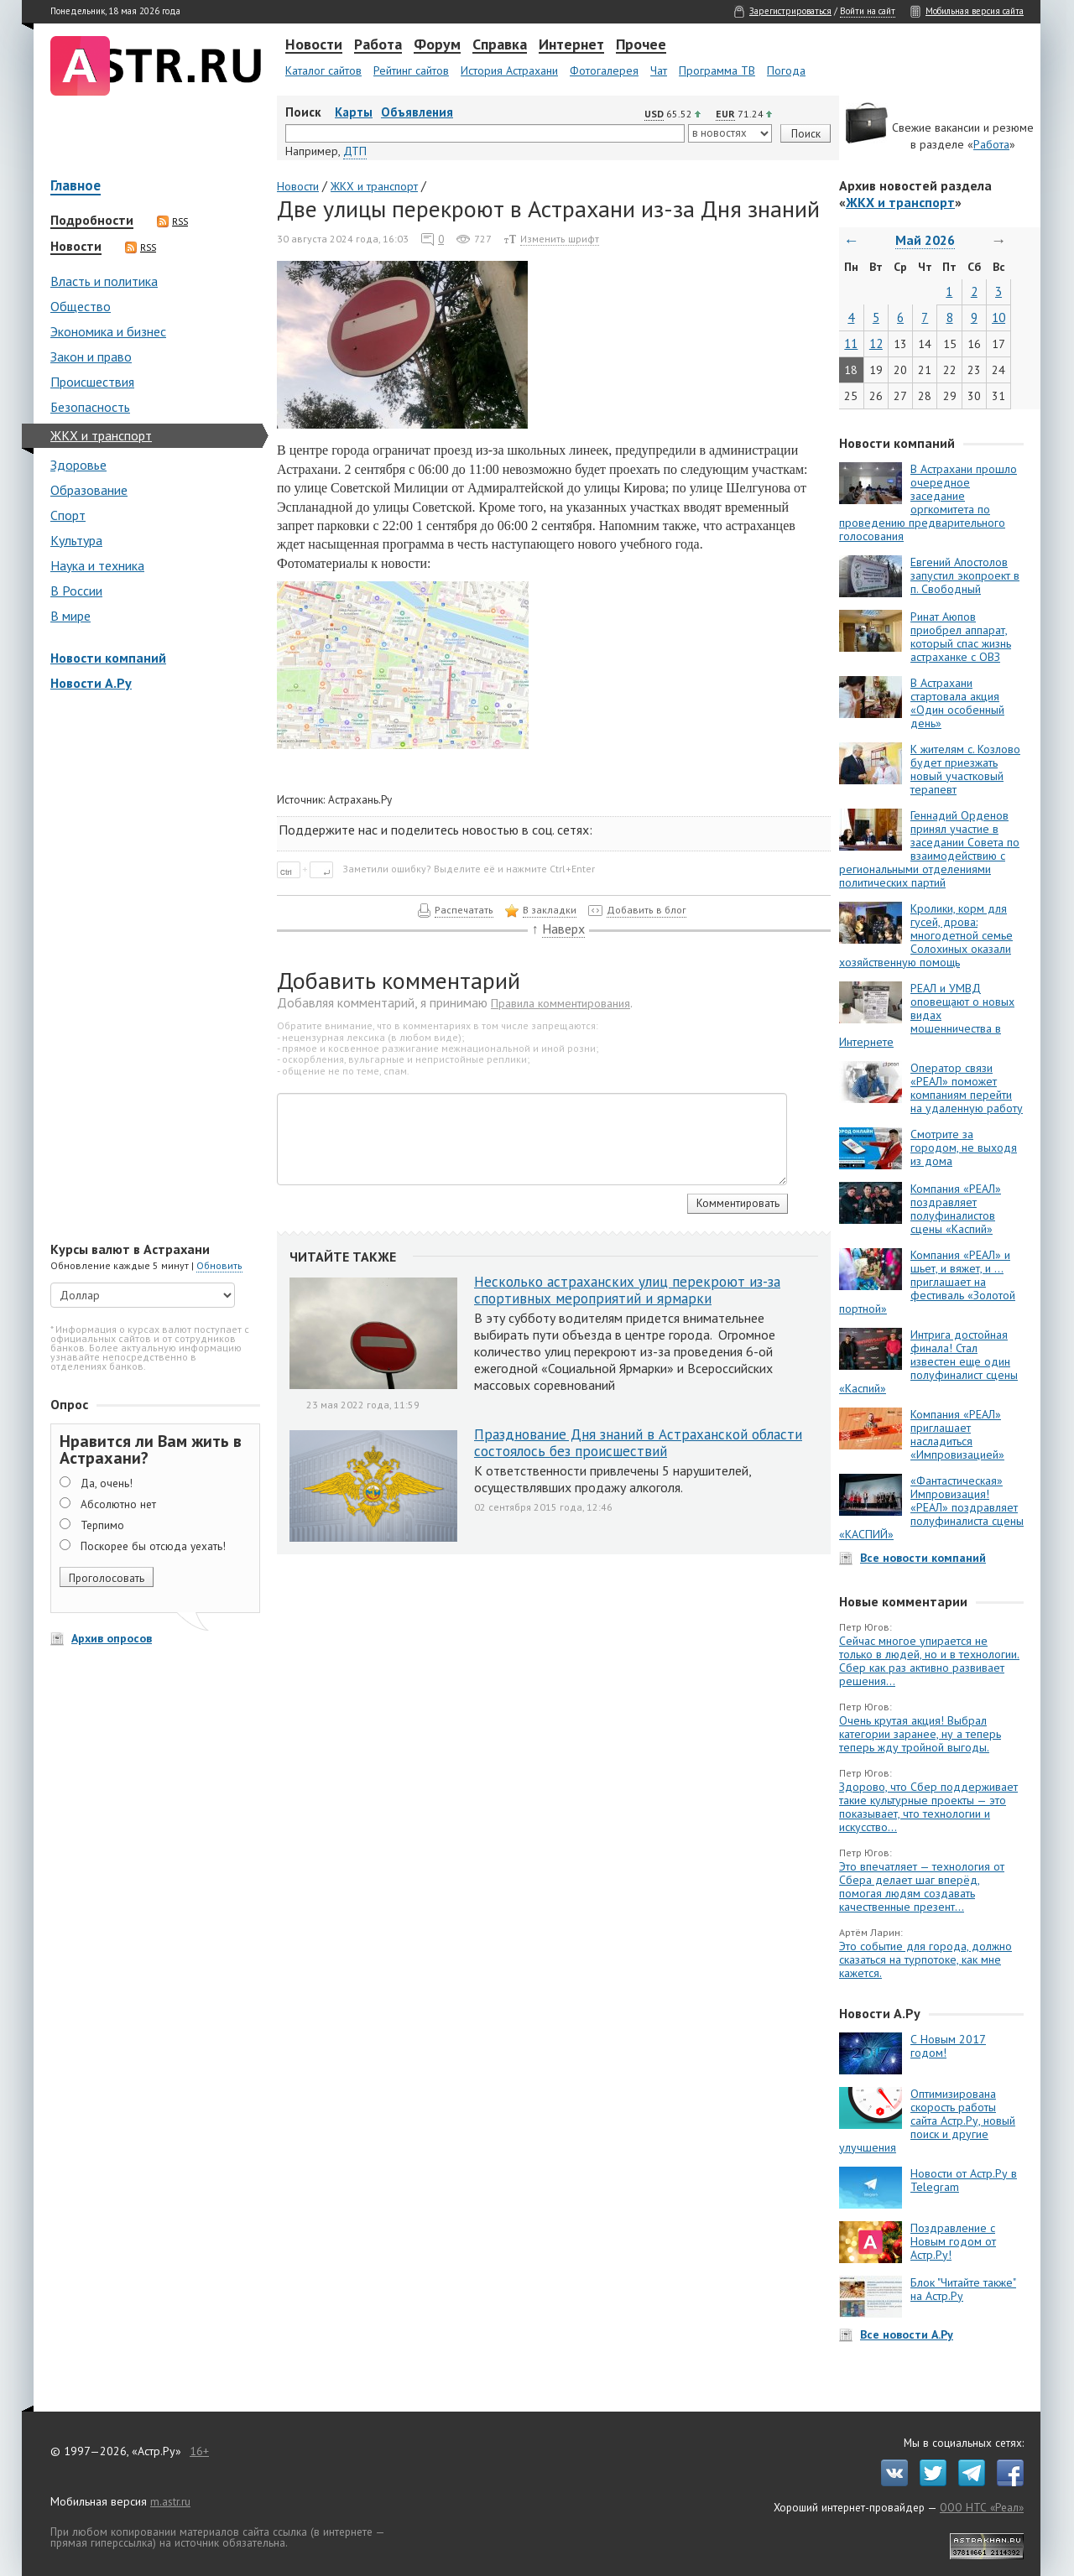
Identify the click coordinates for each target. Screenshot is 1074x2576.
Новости (313, 45)
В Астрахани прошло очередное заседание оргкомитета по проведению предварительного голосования (928, 502)
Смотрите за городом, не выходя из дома (963, 1147)
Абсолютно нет (118, 1504)
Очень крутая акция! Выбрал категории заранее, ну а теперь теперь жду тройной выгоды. (920, 1734)
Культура (76, 540)
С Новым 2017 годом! (948, 2046)
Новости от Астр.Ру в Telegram (963, 2180)
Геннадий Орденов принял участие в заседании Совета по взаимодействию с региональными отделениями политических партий (929, 849)
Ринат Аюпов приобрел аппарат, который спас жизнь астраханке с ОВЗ (960, 636)
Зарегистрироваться (790, 11)
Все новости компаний (923, 1557)
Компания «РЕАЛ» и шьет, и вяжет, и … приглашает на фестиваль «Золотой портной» (927, 1281)
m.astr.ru (170, 2501)
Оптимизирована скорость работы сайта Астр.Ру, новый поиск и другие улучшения (927, 2120)
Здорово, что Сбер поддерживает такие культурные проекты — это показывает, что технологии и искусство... (928, 1806)
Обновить (219, 1265)
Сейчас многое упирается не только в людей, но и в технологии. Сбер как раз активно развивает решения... (929, 1661)
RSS (172, 221)
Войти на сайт (867, 11)
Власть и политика (104, 281)
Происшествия (92, 381)
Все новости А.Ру (906, 2334)
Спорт (68, 515)
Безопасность (90, 406)
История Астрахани (509, 70)
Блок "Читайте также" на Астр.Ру (963, 2289)
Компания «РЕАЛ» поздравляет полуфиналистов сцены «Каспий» (955, 1208)
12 (876, 343)
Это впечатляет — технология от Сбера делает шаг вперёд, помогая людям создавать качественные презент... (921, 1886)
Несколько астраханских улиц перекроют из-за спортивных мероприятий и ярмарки (627, 1290)
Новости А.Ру (91, 682)
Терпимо (102, 1525)
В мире (70, 615)
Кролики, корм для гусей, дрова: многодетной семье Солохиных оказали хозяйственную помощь (926, 935)
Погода (786, 70)
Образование (89, 489)
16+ (199, 2451)
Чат (658, 70)
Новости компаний (108, 657)
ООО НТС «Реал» (982, 2507)
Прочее (641, 45)
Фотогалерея (604, 70)
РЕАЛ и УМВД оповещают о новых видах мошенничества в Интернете (926, 1015)
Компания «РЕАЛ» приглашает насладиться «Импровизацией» (957, 1434)
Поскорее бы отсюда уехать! (153, 1545)
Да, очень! (107, 1483)
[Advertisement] (151, 968)
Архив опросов (111, 1638)
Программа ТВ (717, 70)
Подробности (91, 220)
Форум (437, 45)
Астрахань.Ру (360, 799)
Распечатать (464, 909)
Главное (75, 187)
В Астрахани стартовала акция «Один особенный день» (957, 703)
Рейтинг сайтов (411, 70)
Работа (378, 45)
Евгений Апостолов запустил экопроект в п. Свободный (964, 575)
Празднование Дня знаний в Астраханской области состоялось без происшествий (638, 1442)
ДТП (355, 151)
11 (851, 343)
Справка (499, 45)
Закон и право (91, 356)
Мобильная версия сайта (974, 11)
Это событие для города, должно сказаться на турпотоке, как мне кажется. (925, 1959)
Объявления (417, 112)
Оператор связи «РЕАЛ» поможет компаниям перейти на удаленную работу (966, 1088)
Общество (80, 306)
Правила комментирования (560, 1003)
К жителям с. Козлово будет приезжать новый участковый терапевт (965, 769)
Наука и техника (97, 565)
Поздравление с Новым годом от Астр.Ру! (953, 2241)
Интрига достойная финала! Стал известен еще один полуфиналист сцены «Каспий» (928, 1361)
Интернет (571, 45)
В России (76, 590)
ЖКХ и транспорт (101, 435)
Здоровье (78, 464)
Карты (354, 112)
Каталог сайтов (323, 70)
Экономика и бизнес (108, 331)
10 (998, 317)
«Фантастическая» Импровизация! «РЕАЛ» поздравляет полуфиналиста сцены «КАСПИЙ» (931, 1507)
